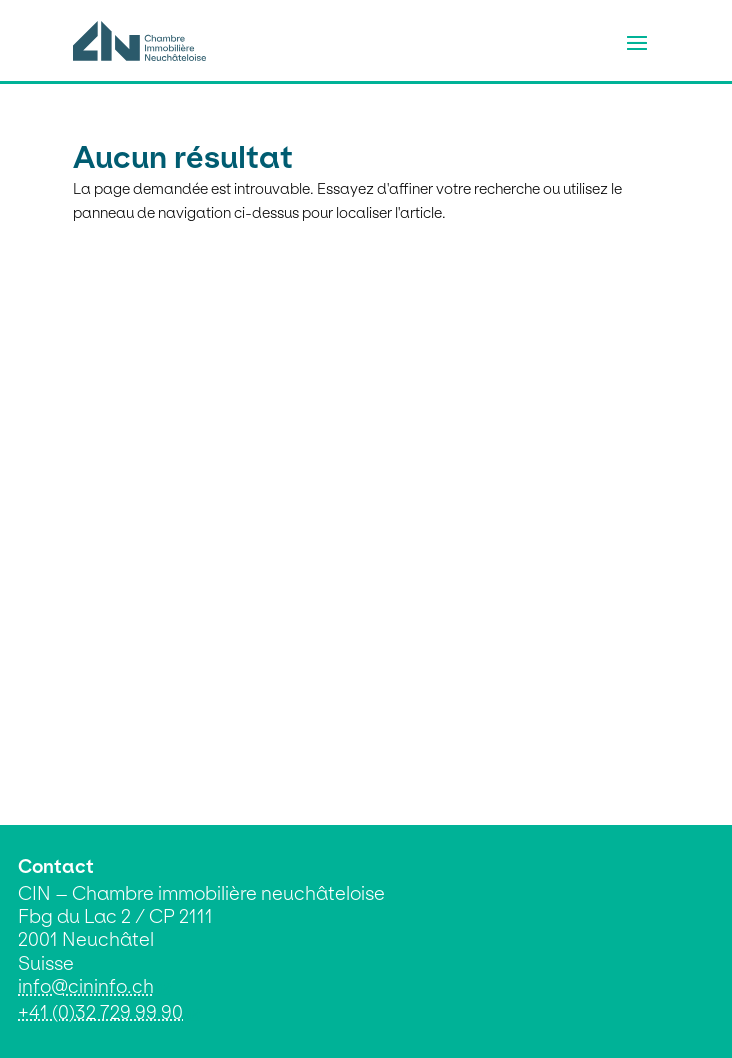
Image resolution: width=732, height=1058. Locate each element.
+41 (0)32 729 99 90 (100, 1012)
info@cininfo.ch (86, 986)
